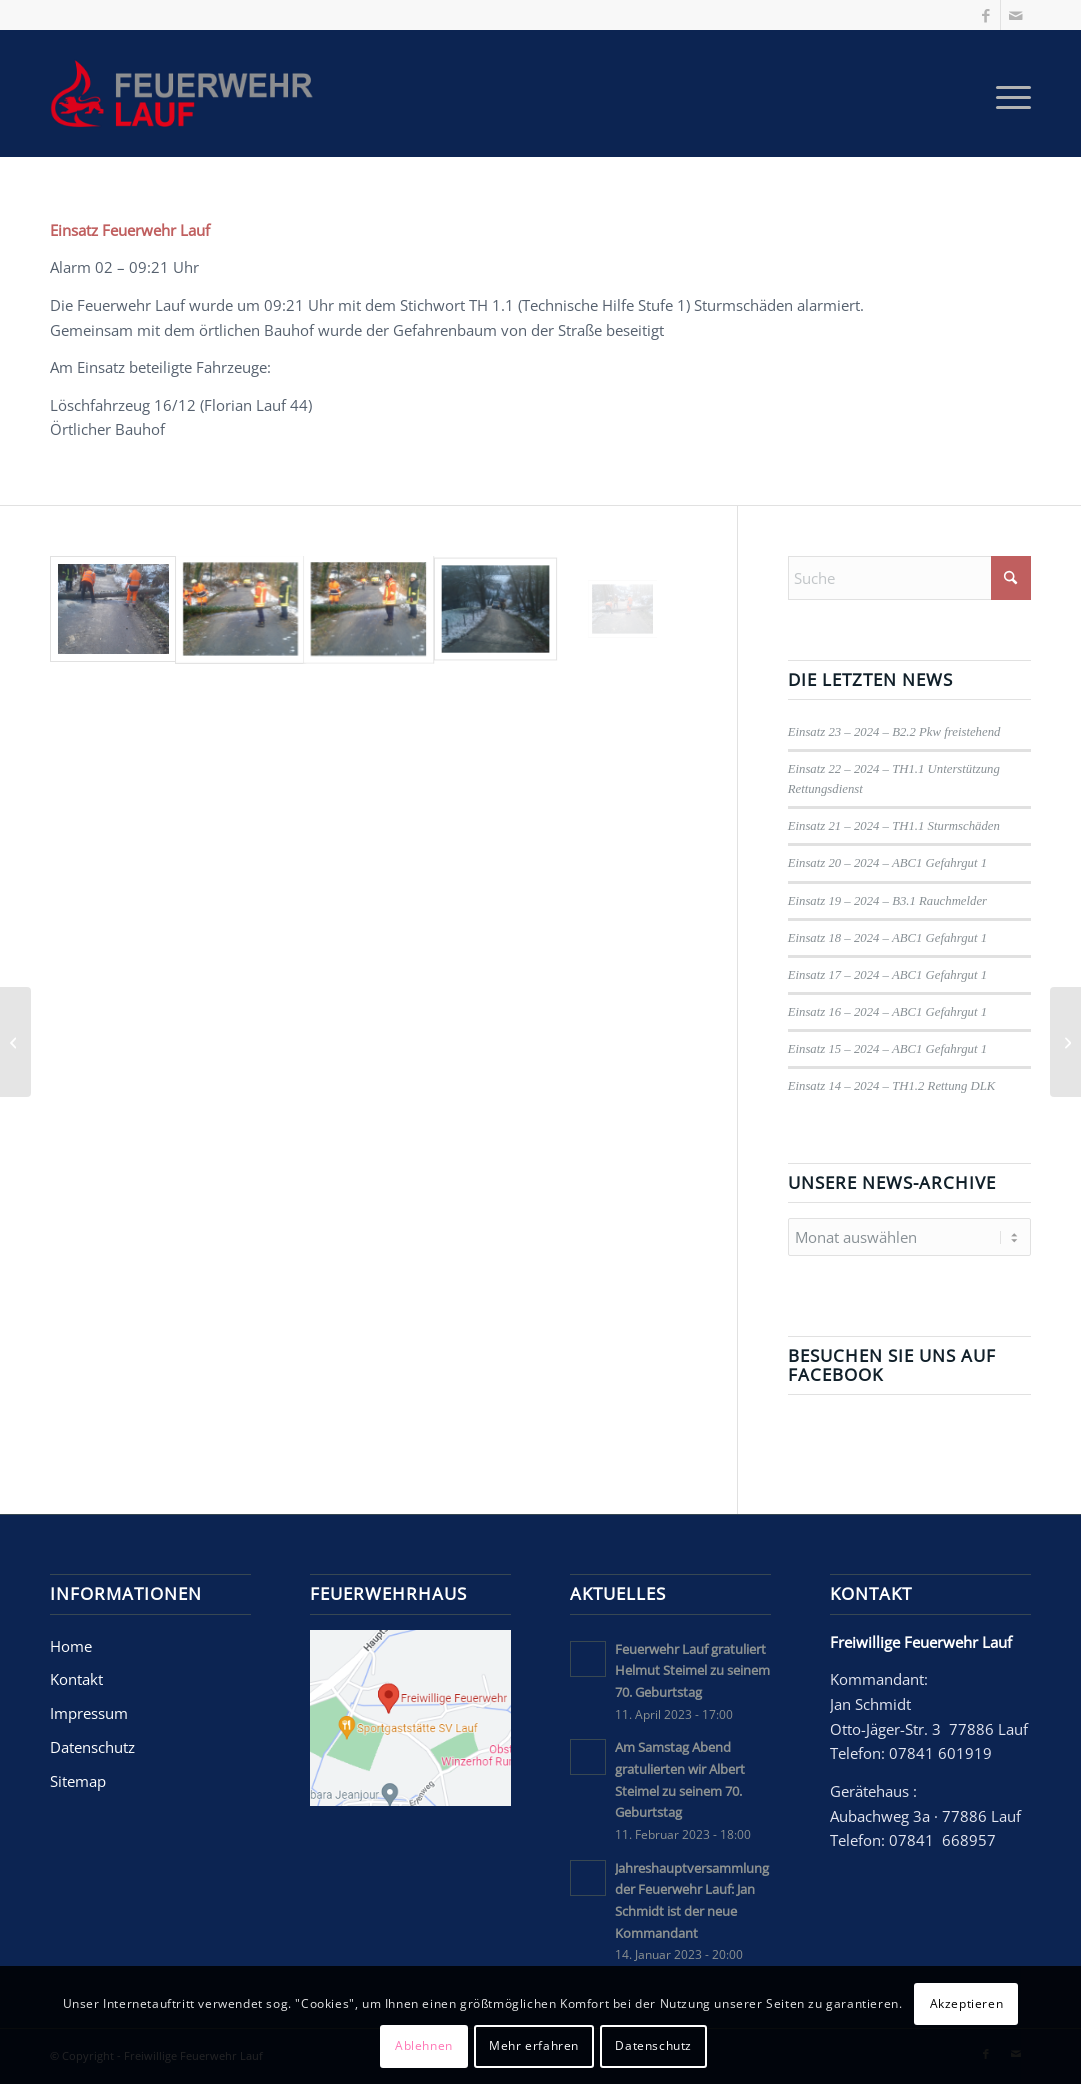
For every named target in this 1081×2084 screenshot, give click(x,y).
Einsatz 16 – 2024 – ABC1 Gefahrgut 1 (887, 1012)
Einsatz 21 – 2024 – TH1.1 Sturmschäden (894, 826)
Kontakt (76, 1679)
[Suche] (909, 578)
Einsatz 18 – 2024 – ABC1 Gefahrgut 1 (887, 938)
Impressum (89, 1713)
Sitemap (78, 1781)
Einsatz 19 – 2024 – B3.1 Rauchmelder (887, 901)
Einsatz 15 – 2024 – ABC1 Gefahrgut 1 (887, 1049)
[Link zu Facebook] (985, 15)
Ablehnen (424, 2045)
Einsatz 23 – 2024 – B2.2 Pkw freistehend (894, 732)
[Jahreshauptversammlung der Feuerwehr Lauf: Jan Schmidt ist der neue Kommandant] (15, 1042)
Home (71, 1646)
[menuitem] (1007, 93)
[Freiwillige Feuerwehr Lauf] (188, 93)
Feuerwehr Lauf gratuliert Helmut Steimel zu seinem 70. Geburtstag (692, 1670)
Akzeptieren (967, 2003)
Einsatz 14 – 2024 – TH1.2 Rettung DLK (892, 1086)
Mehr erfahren (534, 2045)
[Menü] (1007, 93)
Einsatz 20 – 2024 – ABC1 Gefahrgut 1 (887, 863)
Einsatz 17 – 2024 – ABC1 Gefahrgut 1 (887, 975)
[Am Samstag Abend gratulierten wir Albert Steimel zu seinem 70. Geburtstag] (1065, 1042)
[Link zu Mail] (1016, 15)
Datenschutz (92, 1747)
